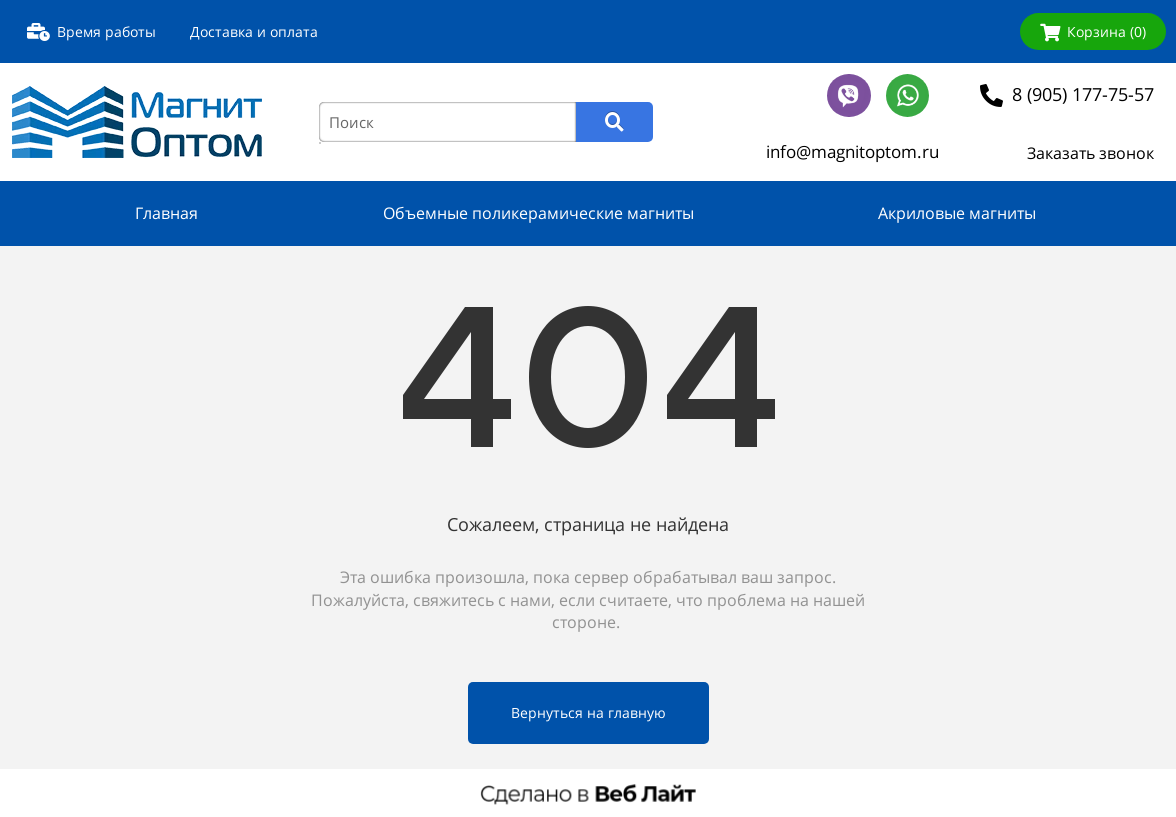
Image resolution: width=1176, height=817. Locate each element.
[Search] (614, 122)
